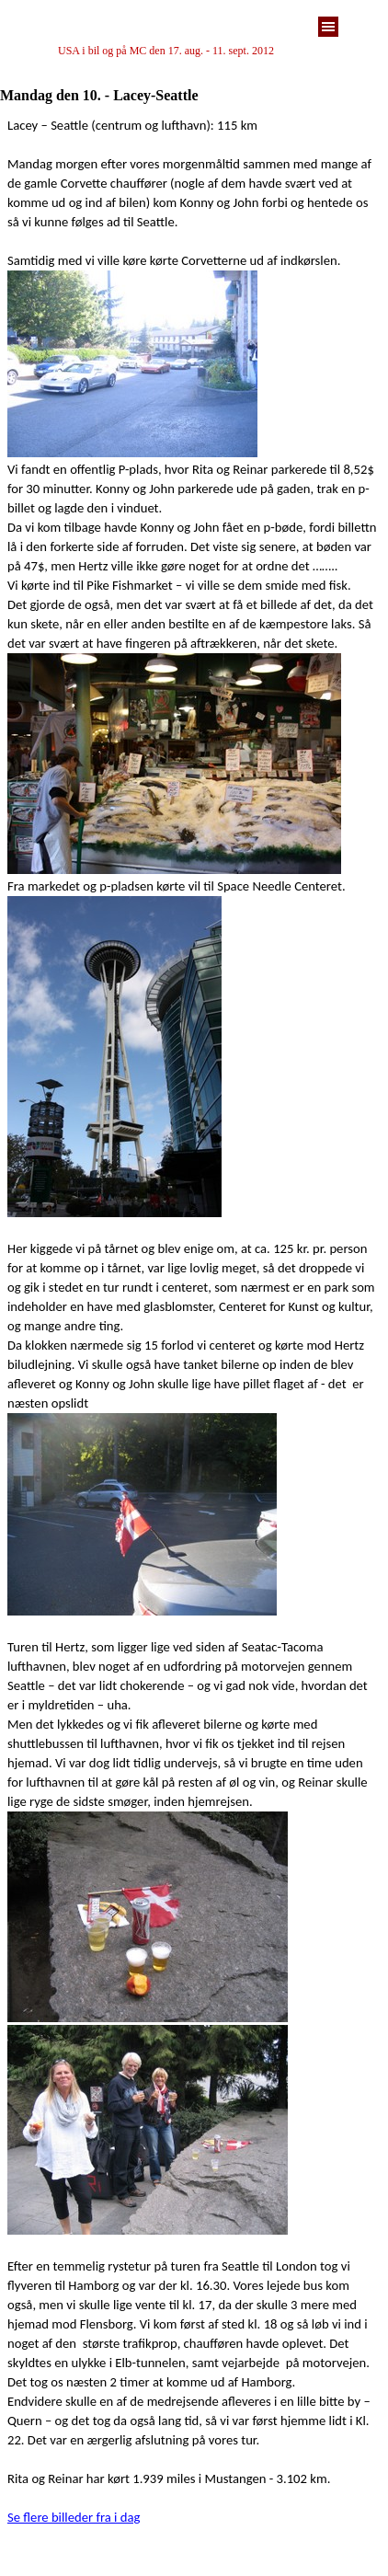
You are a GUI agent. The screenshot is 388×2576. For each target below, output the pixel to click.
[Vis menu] (328, 27)
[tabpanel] (193, 50)
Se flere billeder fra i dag (73, 2517)
